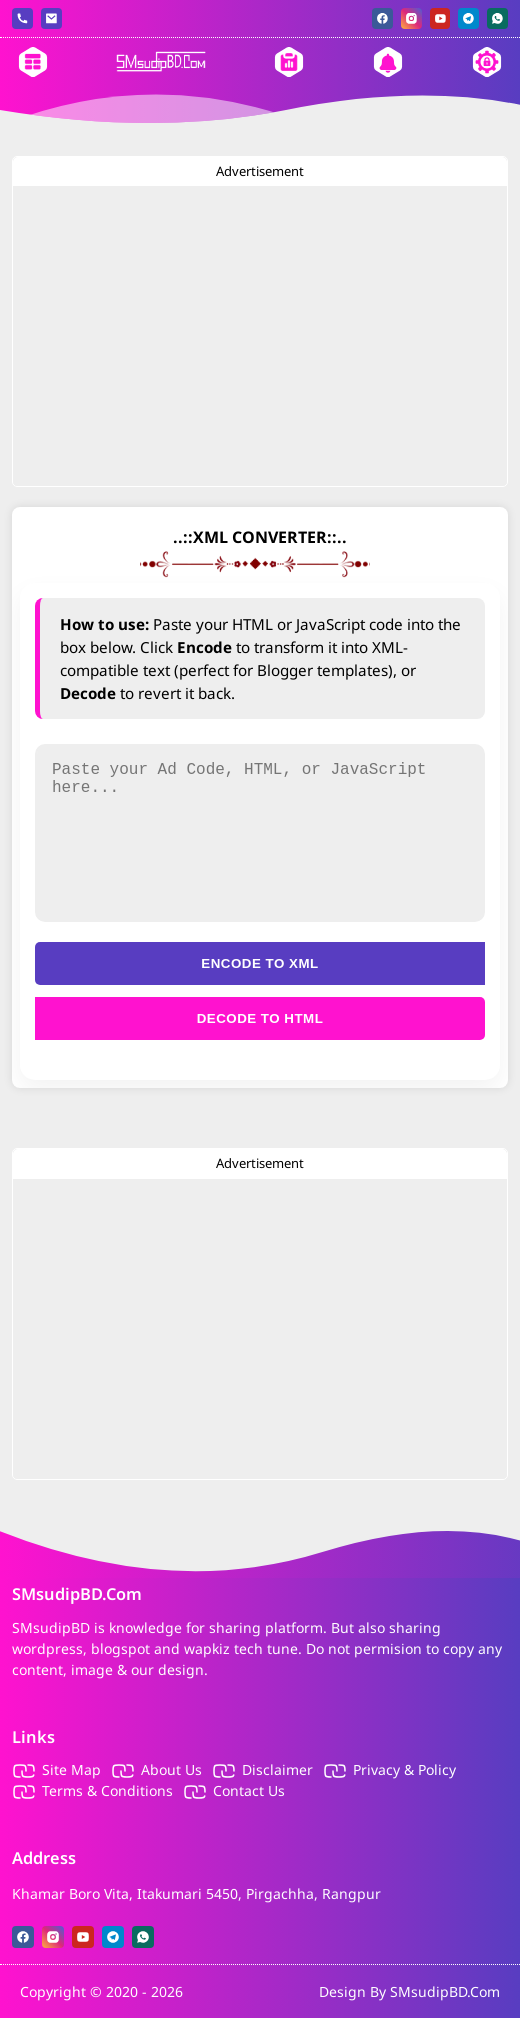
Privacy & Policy (404, 1769)
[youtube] (440, 18)
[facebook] (382, 18)
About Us (171, 1769)
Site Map (71, 1769)
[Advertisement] (260, 336)
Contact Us (249, 1790)
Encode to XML (259, 963)
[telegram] (468, 18)
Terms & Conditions (107, 1790)
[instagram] (411, 18)
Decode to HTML (260, 1018)
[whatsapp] (497, 18)
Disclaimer (277, 1769)
